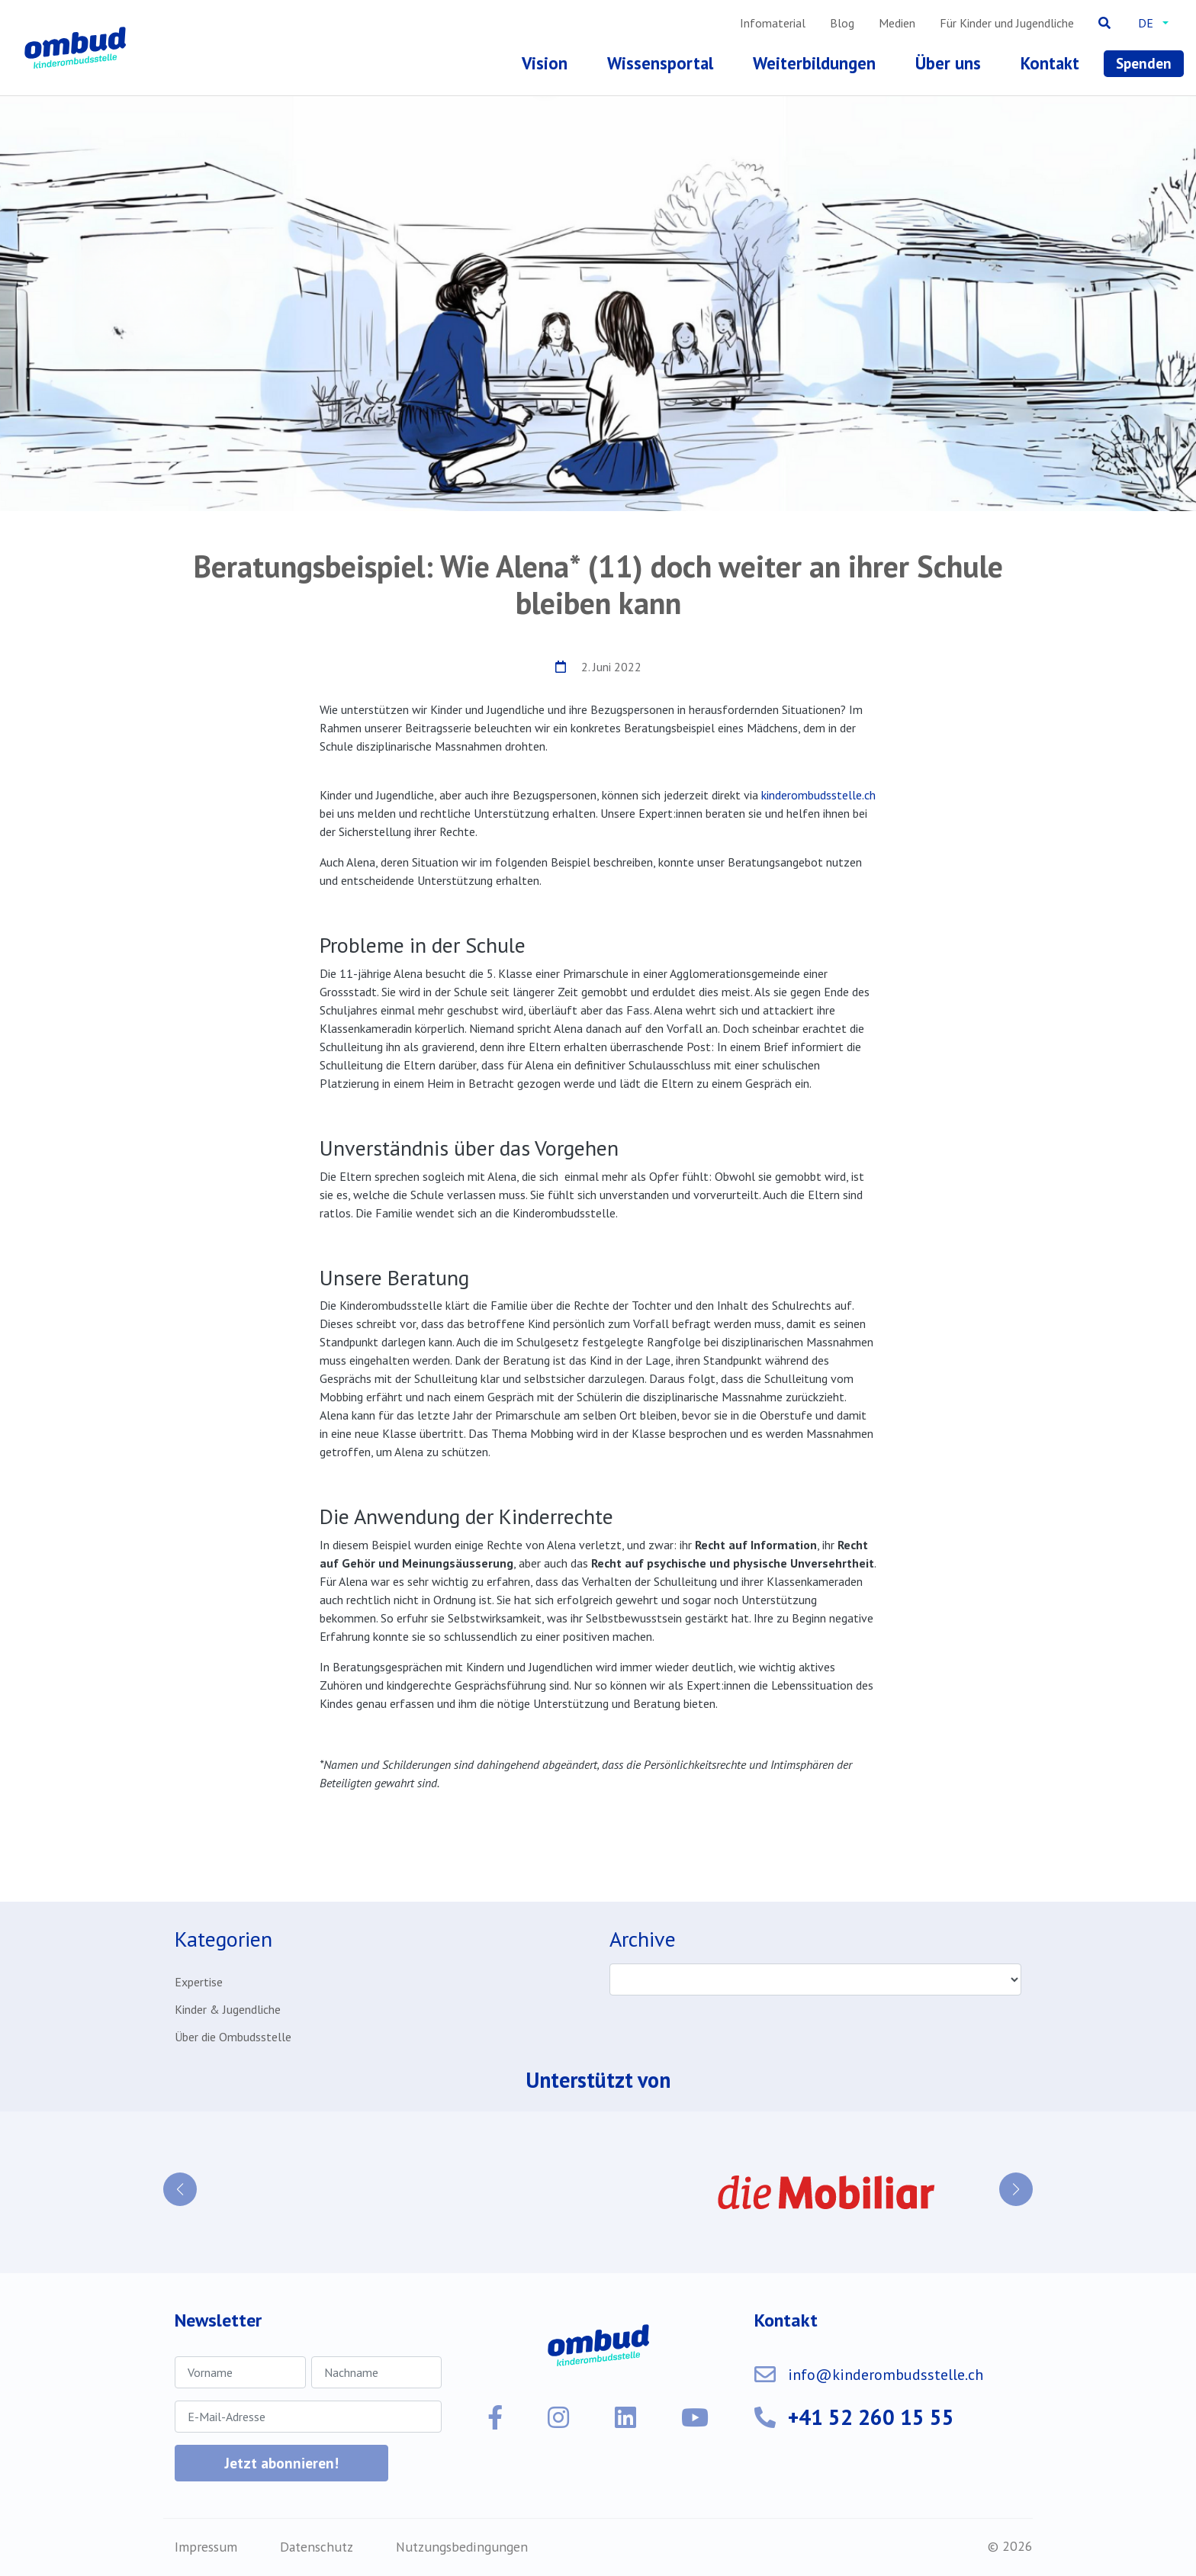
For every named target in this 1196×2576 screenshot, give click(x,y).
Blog (842, 23)
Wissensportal (660, 63)
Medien (897, 23)
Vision (544, 63)
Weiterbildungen (814, 63)
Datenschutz (316, 2546)
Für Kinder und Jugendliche (1007, 23)
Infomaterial (772, 23)
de (1145, 23)
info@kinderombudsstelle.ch (885, 2375)
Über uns (948, 63)
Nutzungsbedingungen (462, 2546)
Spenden (1144, 62)
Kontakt (1050, 63)
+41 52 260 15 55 (871, 2417)
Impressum (206, 2546)
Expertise (199, 1981)
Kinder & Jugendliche (228, 2009)
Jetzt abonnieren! (281, 2462)
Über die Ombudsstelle (233, 2036)
